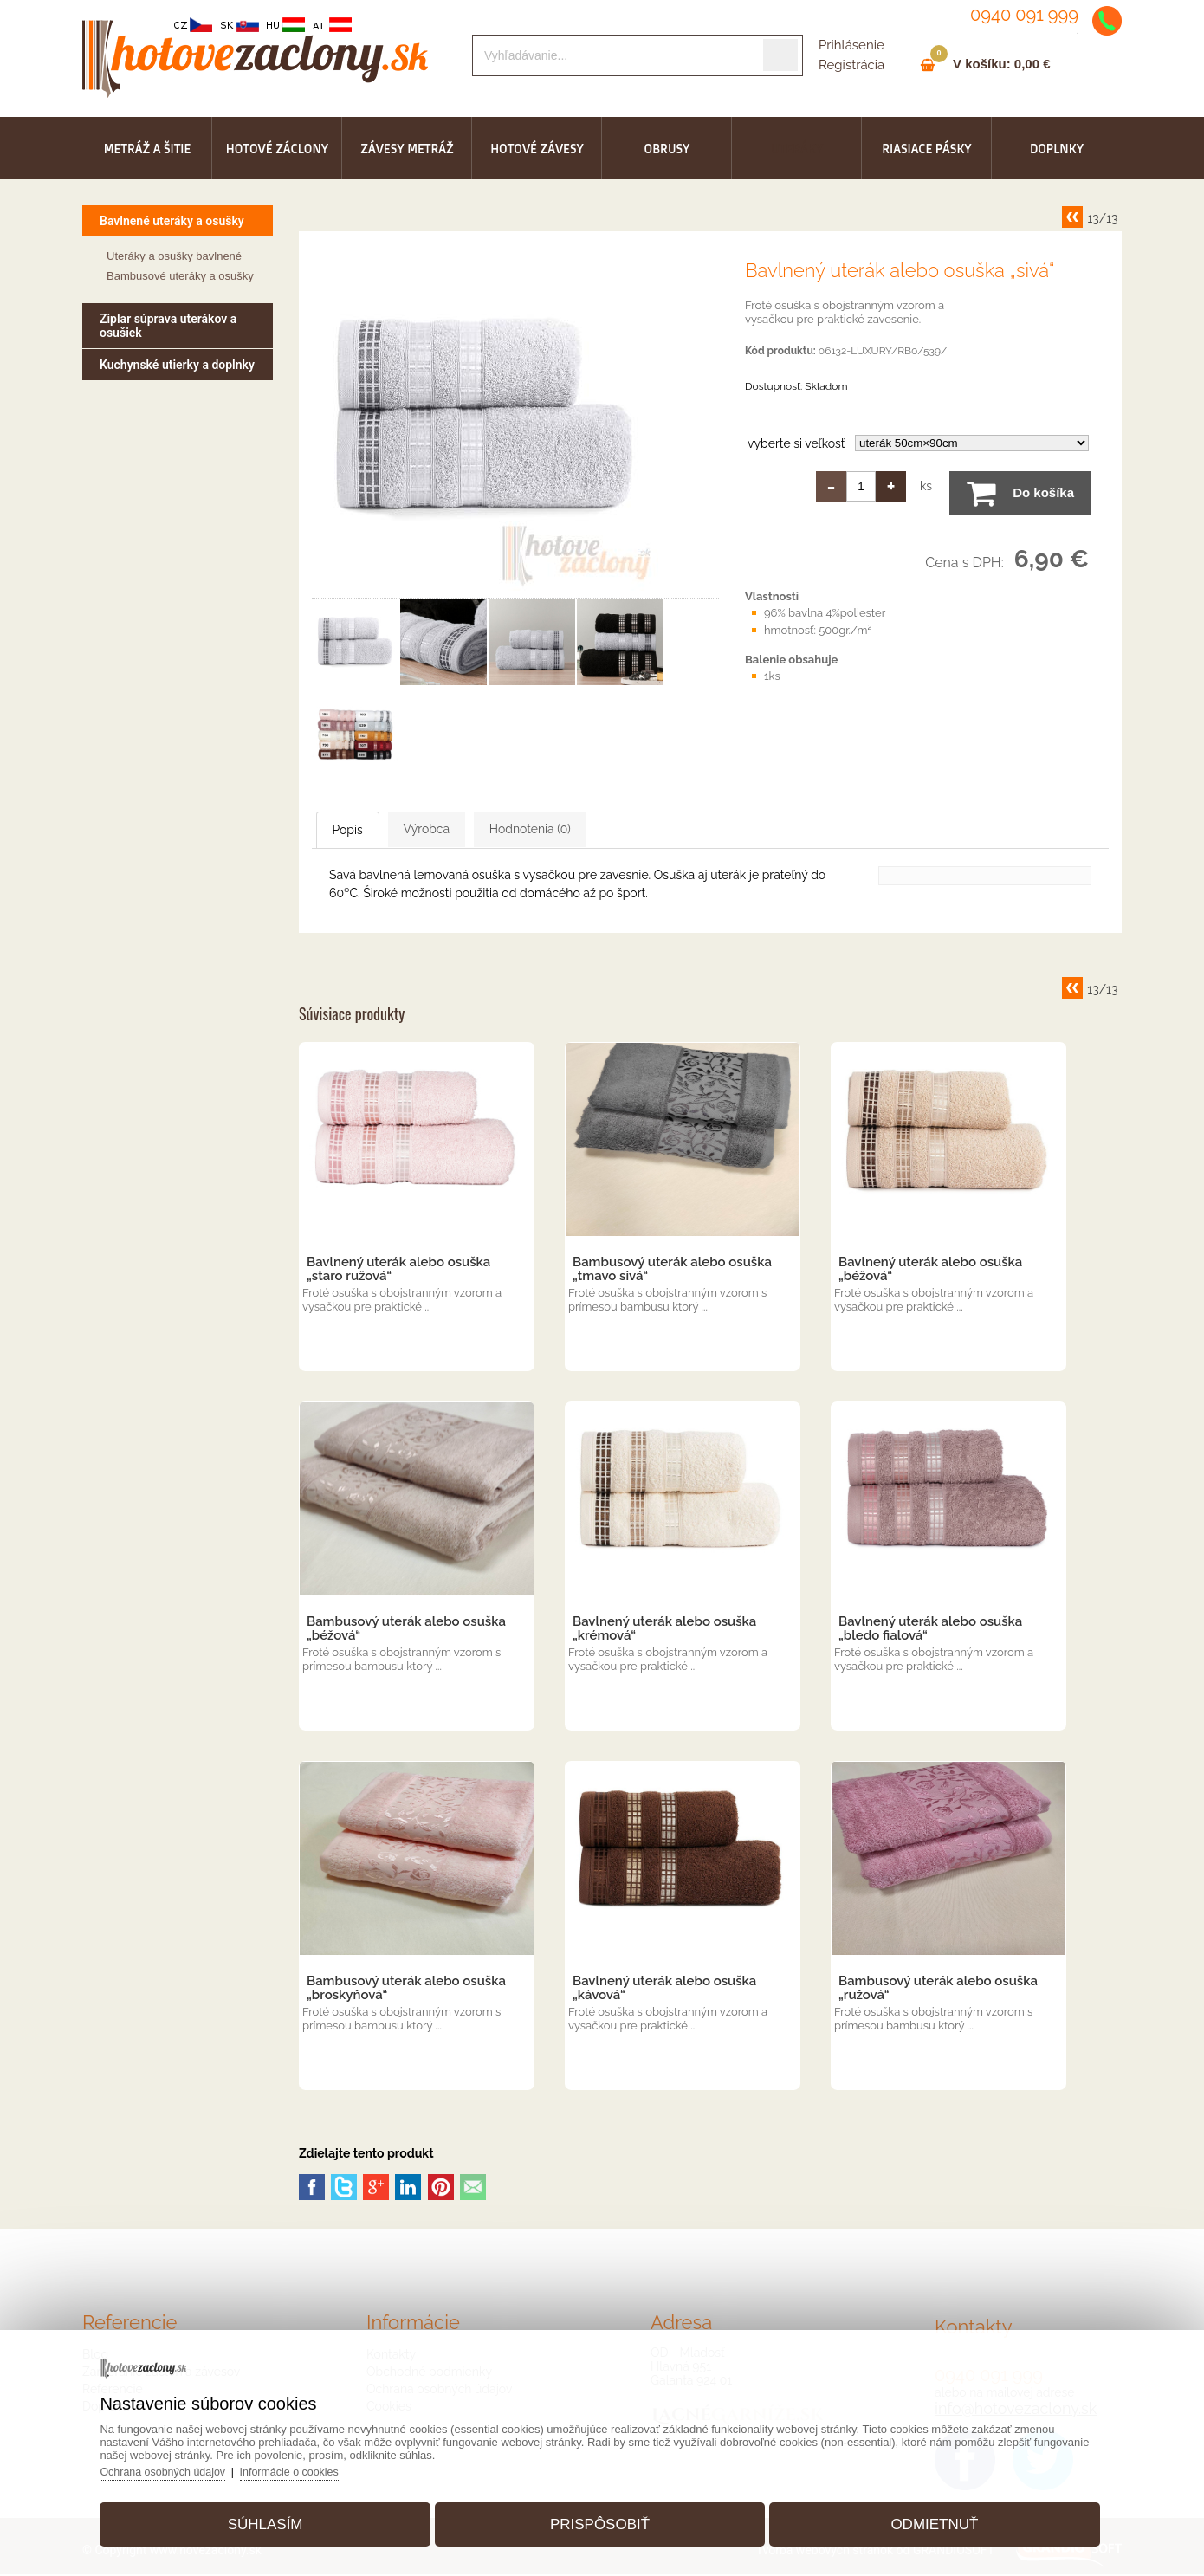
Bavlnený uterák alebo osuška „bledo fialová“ (930, 1630)
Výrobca (480, 830)
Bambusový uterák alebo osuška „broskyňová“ (406, 1989)
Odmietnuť (921, 2518)
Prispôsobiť (600, 2518)
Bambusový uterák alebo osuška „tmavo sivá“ (672, 1271)
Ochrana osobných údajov (185, 2465)
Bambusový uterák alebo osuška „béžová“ (406, 1630)
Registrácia (851, 65)
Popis (368, 830)
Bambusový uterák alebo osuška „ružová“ (938, 1989)
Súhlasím (278, 2518)
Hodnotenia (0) (618, 830)
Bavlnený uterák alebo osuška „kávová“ (664, 1989)
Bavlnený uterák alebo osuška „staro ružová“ (398, 1271)
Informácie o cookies (317, 2465)
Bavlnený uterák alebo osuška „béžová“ (930, 1271)
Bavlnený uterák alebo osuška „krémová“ (664, 1630)
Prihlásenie (851, 45)
